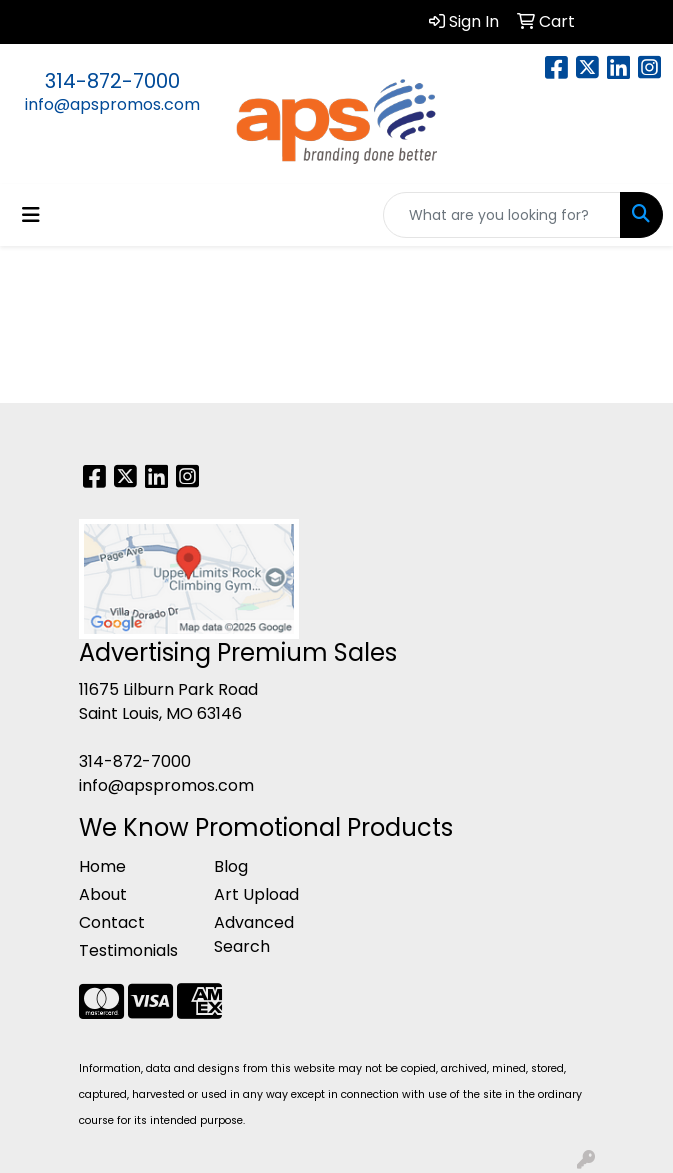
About (103, 894)
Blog (231, 866)
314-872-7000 (112, 81)
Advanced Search (254, 934)
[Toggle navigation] (31, 215)
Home (102, 866)
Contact (112, 922)
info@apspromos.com (112, 104)
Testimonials (128, 950)
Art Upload (256, 894)
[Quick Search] (502, 215)
